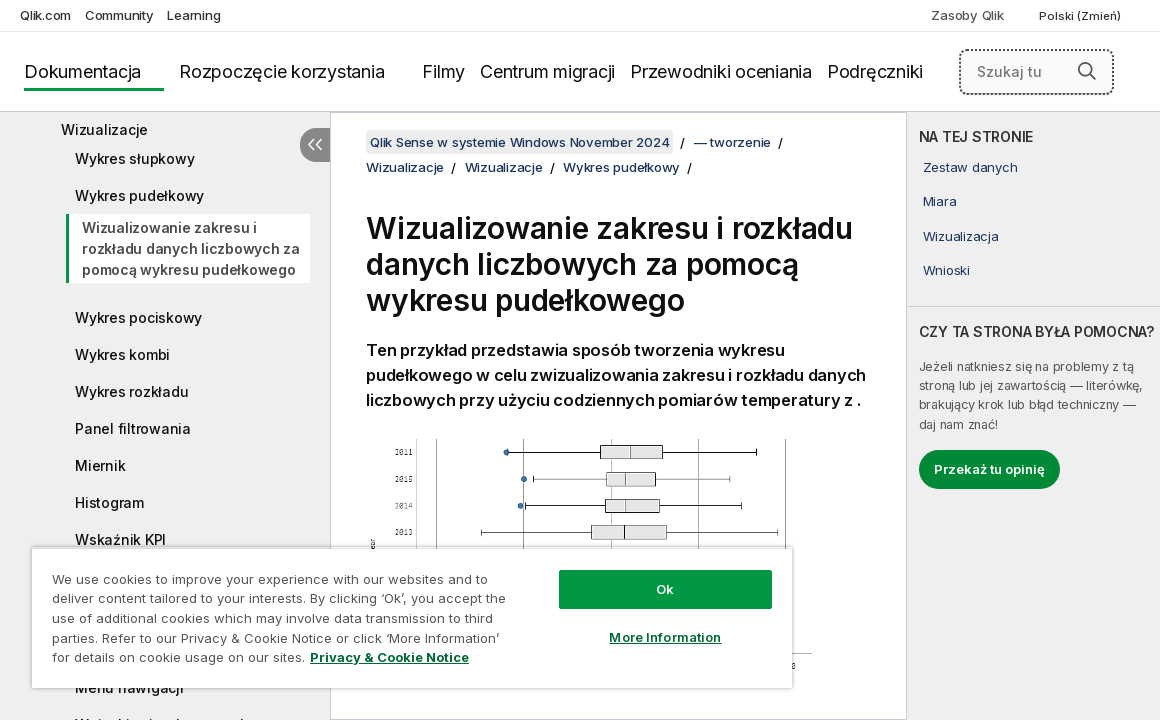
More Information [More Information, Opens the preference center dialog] (592, 622)
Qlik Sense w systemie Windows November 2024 (519, 142)
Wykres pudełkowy (139, 195)
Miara (940, 201)
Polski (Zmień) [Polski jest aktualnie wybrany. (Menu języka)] (1081, 16)
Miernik (100, 465)
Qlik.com (45, 15)
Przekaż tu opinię (989, 469)
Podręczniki (875, 71)
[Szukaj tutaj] (1036, 72)
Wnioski (946, 270)
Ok (591, 574)
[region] (368, 610)
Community (119, 15)
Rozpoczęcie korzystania (281, 71)
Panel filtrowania (133, 428)
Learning (193, 15)
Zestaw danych (970, 167)
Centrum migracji (547, 71)
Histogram (109, 502)
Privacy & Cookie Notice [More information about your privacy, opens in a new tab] (193, 661)
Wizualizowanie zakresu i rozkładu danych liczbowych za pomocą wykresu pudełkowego (191, 248)
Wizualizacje (104, 129)
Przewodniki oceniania (721, 71)
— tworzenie (732, 142)
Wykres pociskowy (138, 317)
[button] (1087, 71)
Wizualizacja (961, 236)
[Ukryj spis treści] (315, 145)
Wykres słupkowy (134, 158)
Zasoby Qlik (967, 15)
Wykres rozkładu (131, 391)
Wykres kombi (122, 354)
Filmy (443, 71)
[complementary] (1033, 416)
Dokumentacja (82, 71)
